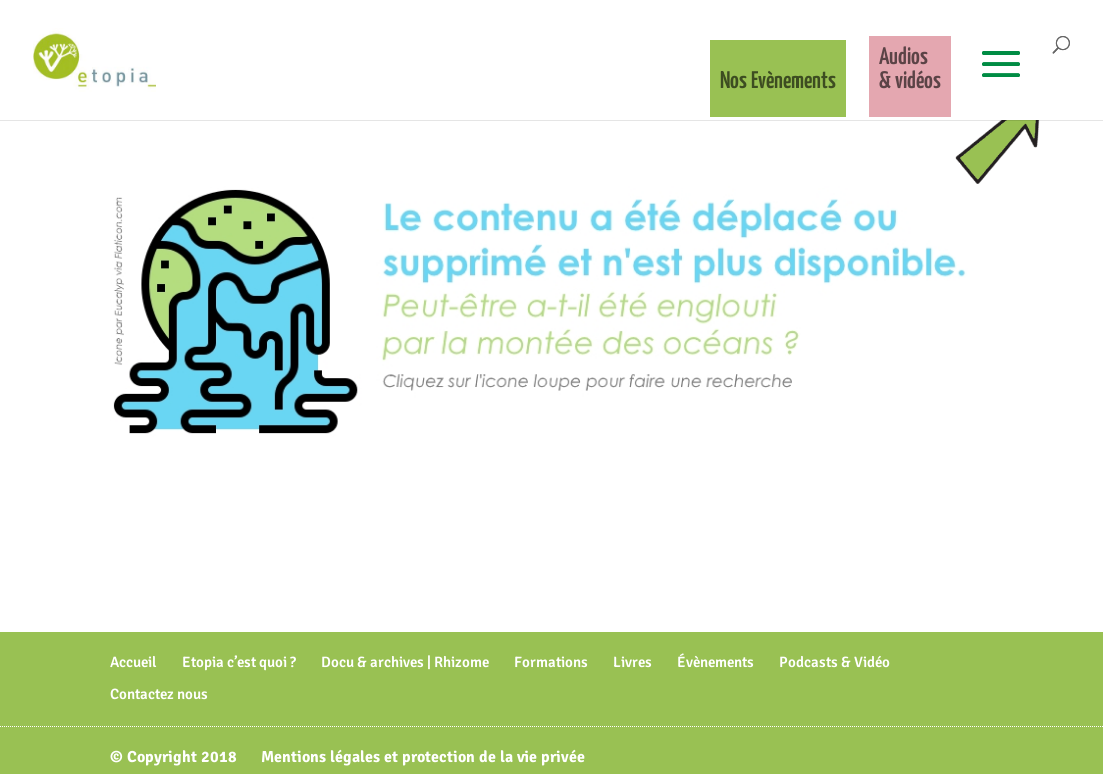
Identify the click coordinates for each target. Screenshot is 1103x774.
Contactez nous (159, 694)
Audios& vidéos (910, 69)
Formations (551, 662)
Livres (632, 662)
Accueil (133, 662)
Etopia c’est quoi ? (239, 662)
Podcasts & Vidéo (834, 662)
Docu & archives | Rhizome (405, 662)
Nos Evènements (778, 81)
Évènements (715, 662)
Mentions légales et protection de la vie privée (423, 757)
